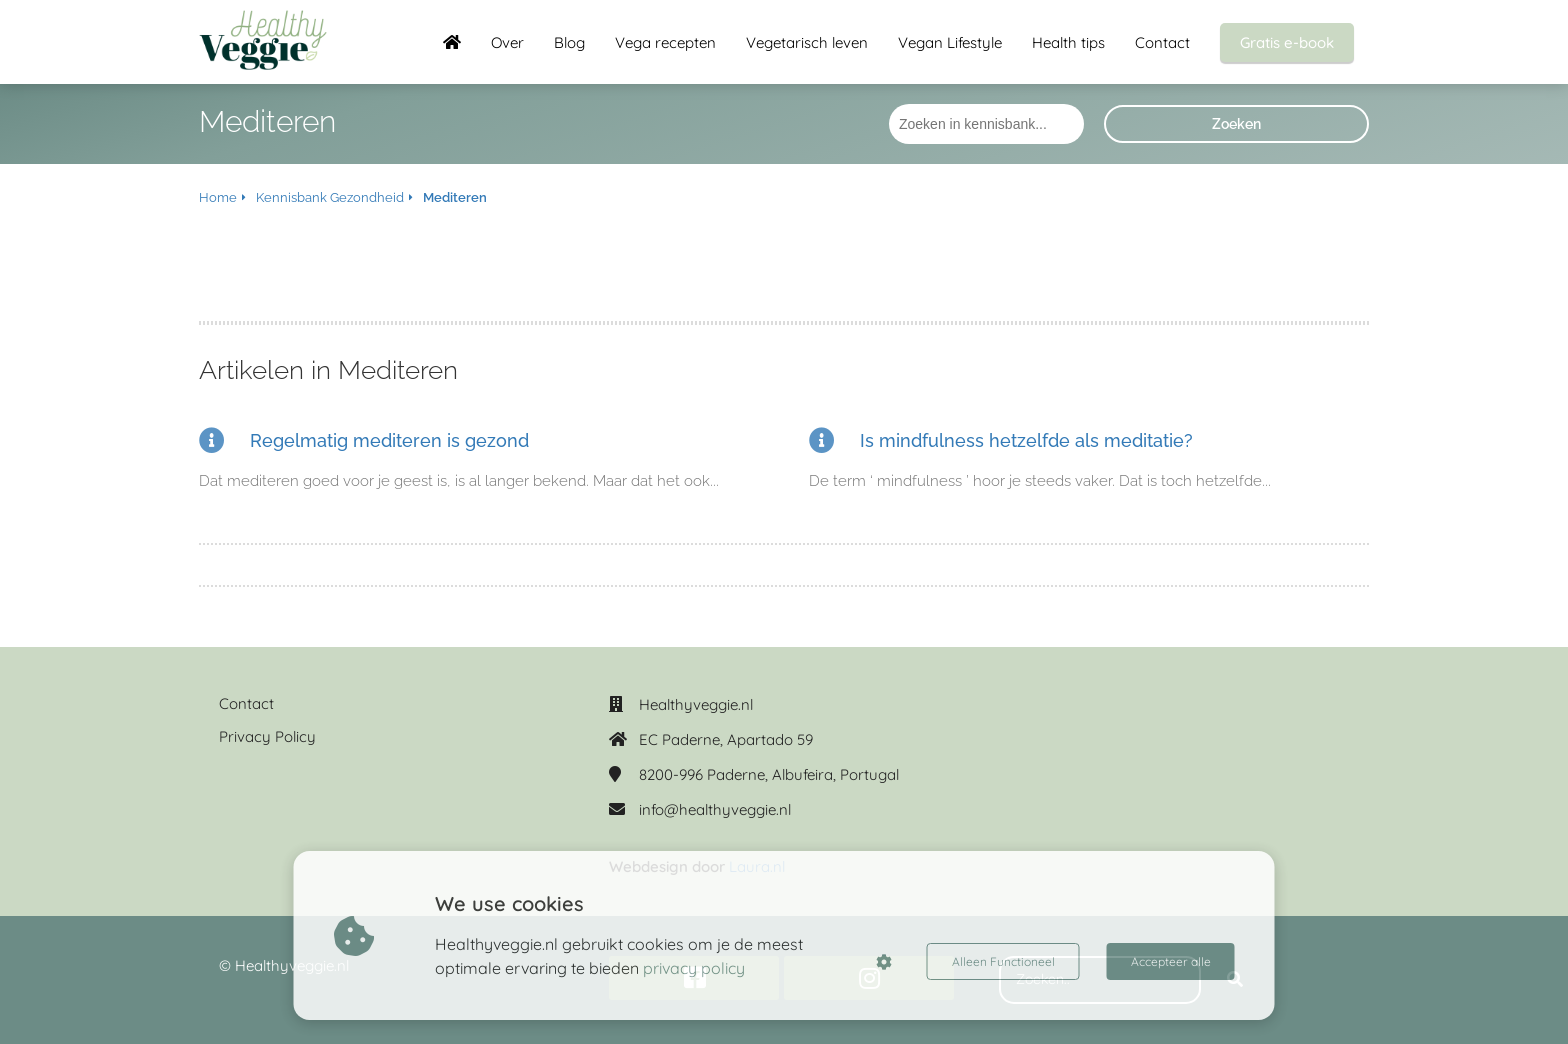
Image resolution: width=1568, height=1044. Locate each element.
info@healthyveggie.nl (715, 809)
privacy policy (694, 968)
